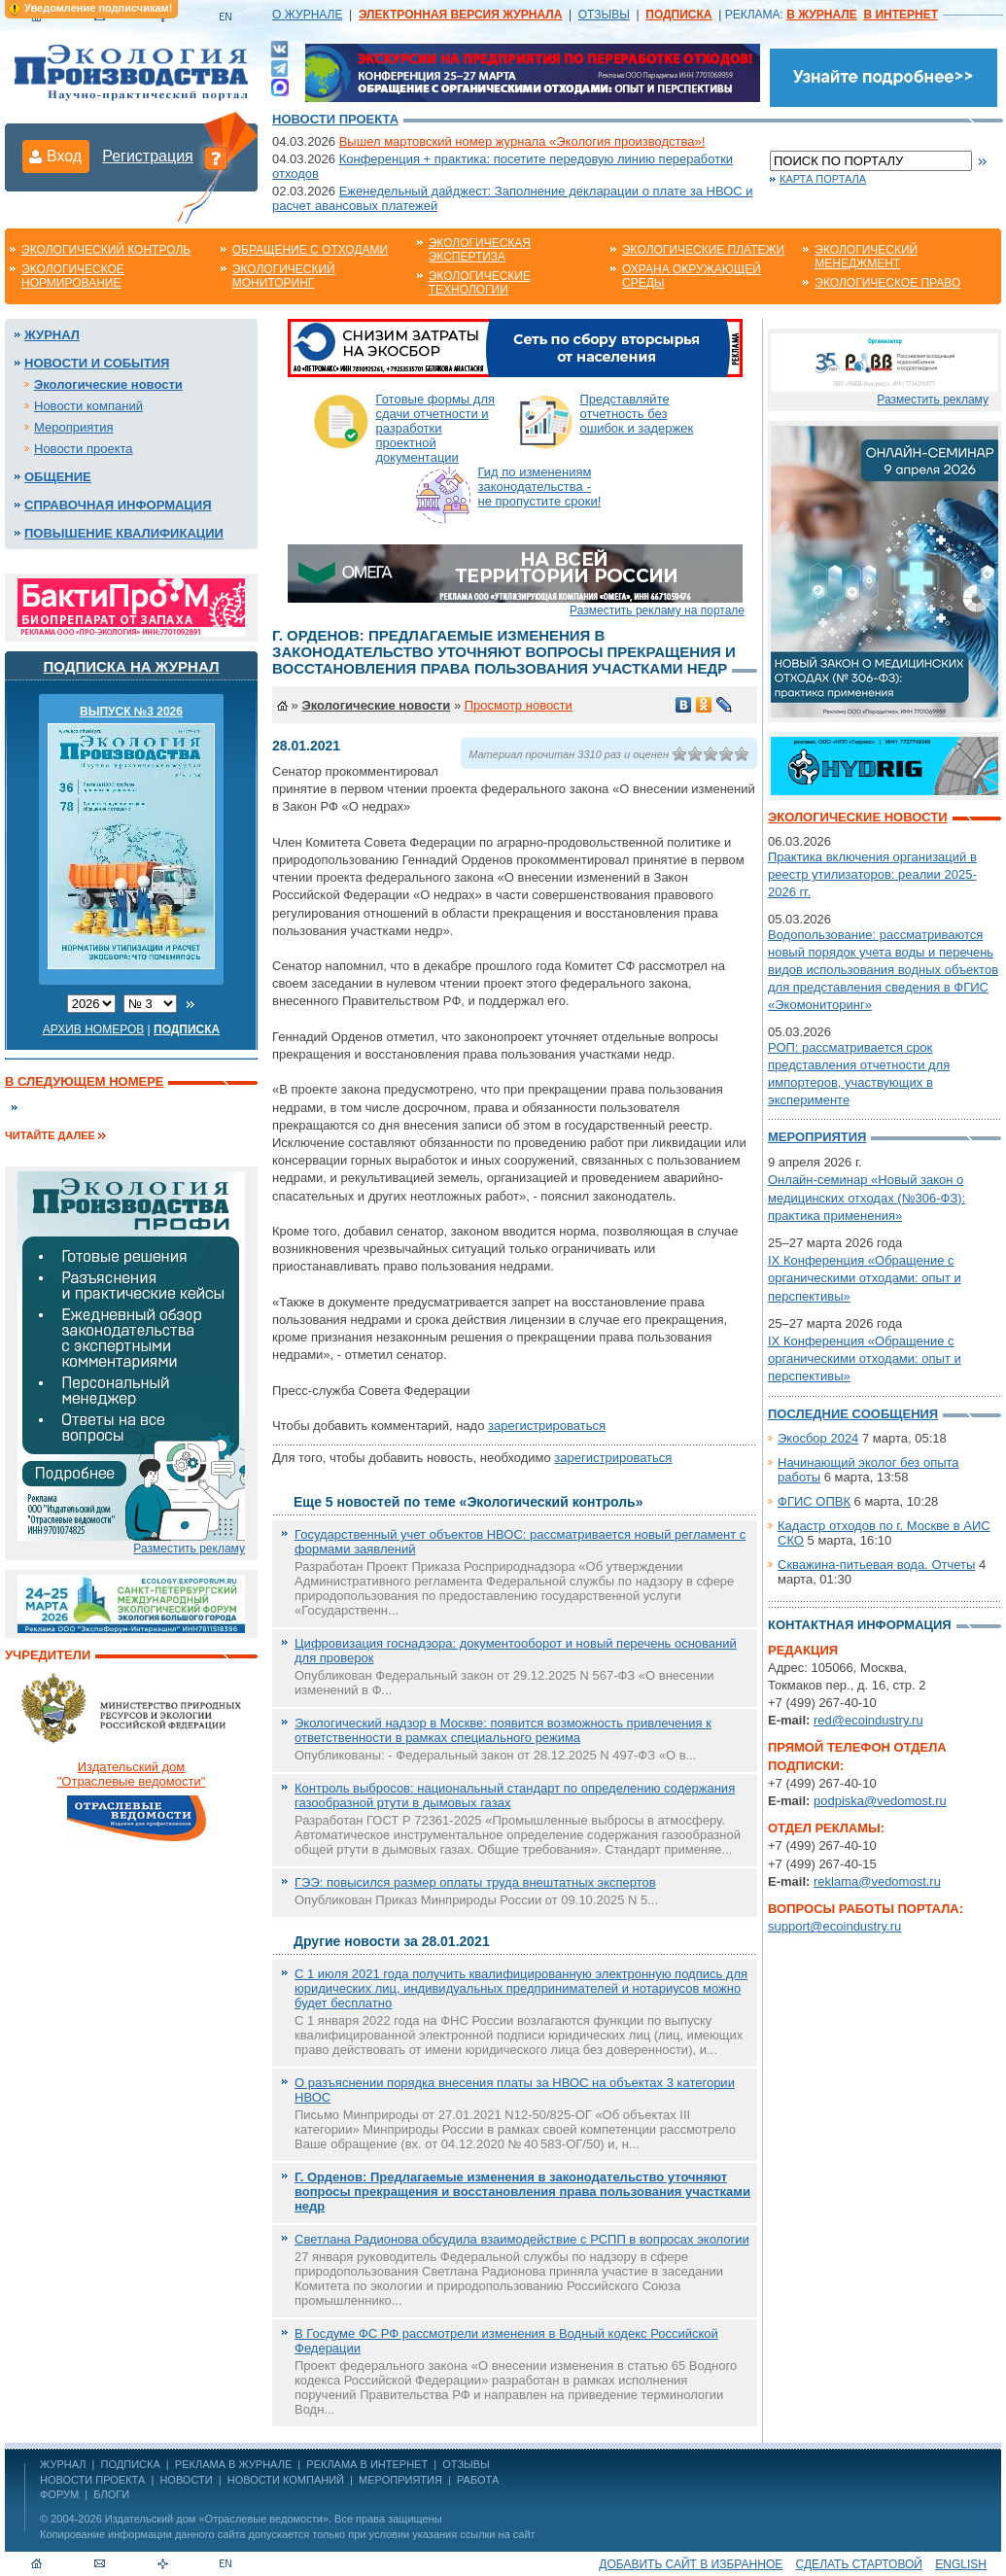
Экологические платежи (703, 250)
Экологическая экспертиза (480, 249)
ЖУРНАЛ (63, 2464)
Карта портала (823, 179)
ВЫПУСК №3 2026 (131, 711)
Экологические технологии (480, 282)
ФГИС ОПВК (814, 1501)
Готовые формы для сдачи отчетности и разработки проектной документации (436, 428)
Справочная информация (118, 505)
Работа (478, 2480)
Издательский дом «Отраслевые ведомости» (217, 2518)
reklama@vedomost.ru (877, 1881)
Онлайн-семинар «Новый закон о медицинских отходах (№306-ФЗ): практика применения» (866, 1197)
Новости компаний (88, 406)
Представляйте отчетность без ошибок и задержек (637, 413)
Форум (59, 2494)
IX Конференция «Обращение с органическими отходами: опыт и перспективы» (864, 1278)
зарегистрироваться (547, 1425)
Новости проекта (335, 119)
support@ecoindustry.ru (834, 1926)
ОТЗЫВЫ (604, 14)
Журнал (52, 335)
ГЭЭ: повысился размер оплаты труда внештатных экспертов (475, 1882)
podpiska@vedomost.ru (880, 1800)
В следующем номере (84, 1081)
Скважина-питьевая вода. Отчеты (876, 1564)
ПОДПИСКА (130, 2464)
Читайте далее (50, 1135)
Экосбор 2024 (818, 1438)
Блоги (111, 2494)
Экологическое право (887, 283)
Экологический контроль (106, 250)
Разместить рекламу (189, 1548)
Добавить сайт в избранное (690, 2564)
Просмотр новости (518, 705)
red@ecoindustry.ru (868, 1720)
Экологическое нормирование (72, 276)
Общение (57, 477)
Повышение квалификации (124, 533)
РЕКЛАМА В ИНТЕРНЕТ (367, 2464)
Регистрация (147, 156)
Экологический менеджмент (866, 256)
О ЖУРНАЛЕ (307, 14)
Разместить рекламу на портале (657, 610)
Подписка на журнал (132, 666)
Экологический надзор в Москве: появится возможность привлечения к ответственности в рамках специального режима (503, 1730)
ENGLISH (961, 2564)
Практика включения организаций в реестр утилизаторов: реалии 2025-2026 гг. (872, 874)
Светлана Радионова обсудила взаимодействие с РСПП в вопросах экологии (522, 2239)
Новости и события (96, 363)
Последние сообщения (853, 1414)
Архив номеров (94, 1029)
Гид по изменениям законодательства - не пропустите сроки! (540, 486)
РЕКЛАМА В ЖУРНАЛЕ (233, 2464)
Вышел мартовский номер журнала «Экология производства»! (522, 141)
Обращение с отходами (310, 250)
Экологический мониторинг (283, 276)
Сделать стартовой (859, 2564)
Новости (185, 2480)
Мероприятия (74, 427)
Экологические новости (108, 384)
